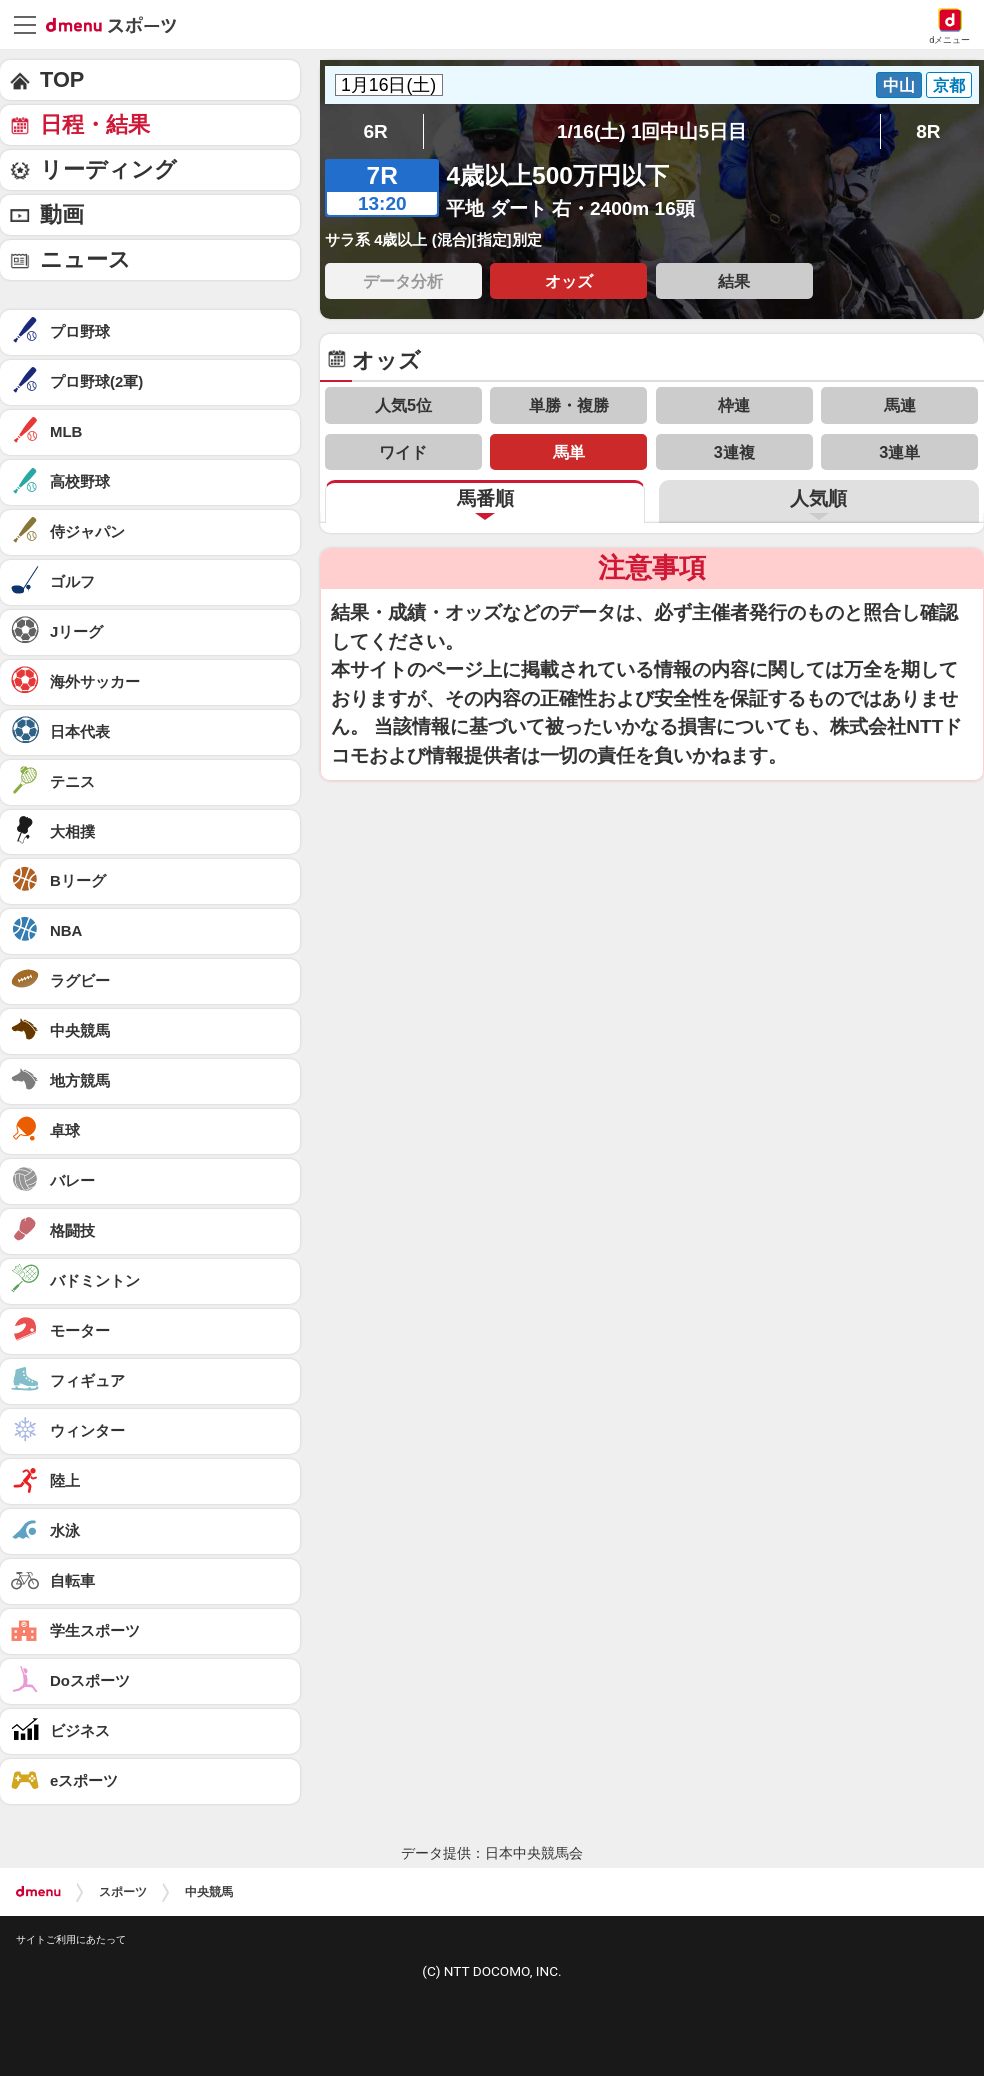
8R (928, 131)
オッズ (569, 281)
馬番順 (485, 498)
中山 (899, 85)
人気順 (818, 498)
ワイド (403, 452)
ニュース (85, 259)
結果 (734, 281)
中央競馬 (209, 1892)
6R (375, 131)
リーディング (108, 169)
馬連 (900, 405)
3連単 (899, 452)
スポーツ (123, 1892)
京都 (949, 85)
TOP (62, 79)
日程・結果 (95, 124)
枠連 (734, 405)
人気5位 (403, 405)
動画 (62, 214)
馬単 (569, 452)
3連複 (734, 452)
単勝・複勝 (569, 405)
